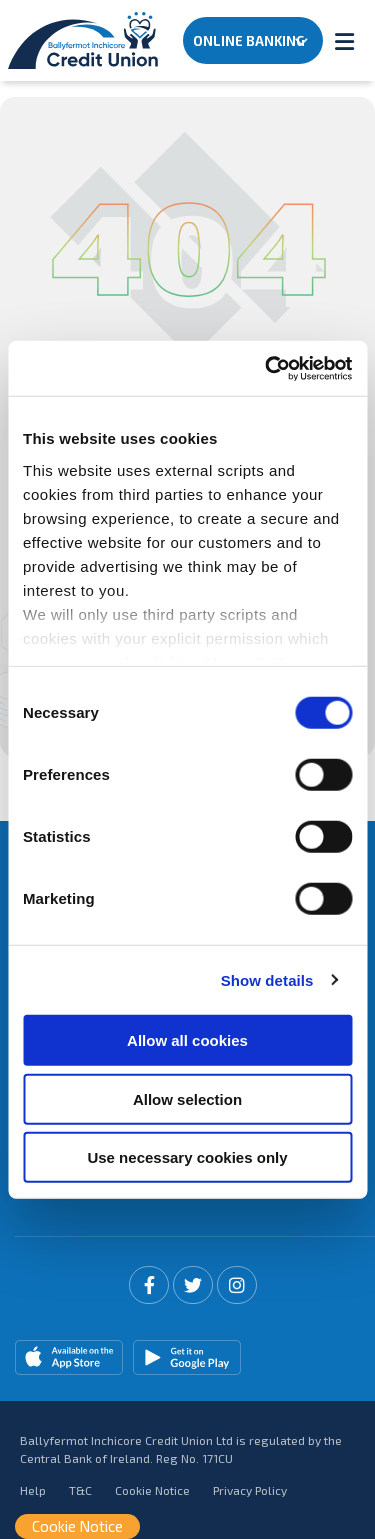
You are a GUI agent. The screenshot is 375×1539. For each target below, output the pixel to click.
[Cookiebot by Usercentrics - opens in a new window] (267, 368)
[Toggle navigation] (344, 41)
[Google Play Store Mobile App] (187, 1357)
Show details (267, 979)
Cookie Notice (152, 1490)
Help (33, 1490)
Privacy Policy (250, 1490)
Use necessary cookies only (187, 1157)
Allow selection (187, 1098)
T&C (80, 1490)
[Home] (80, 40)
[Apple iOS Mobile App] (69, 1357)
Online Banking (249, 41)
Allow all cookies (187, 1040)
